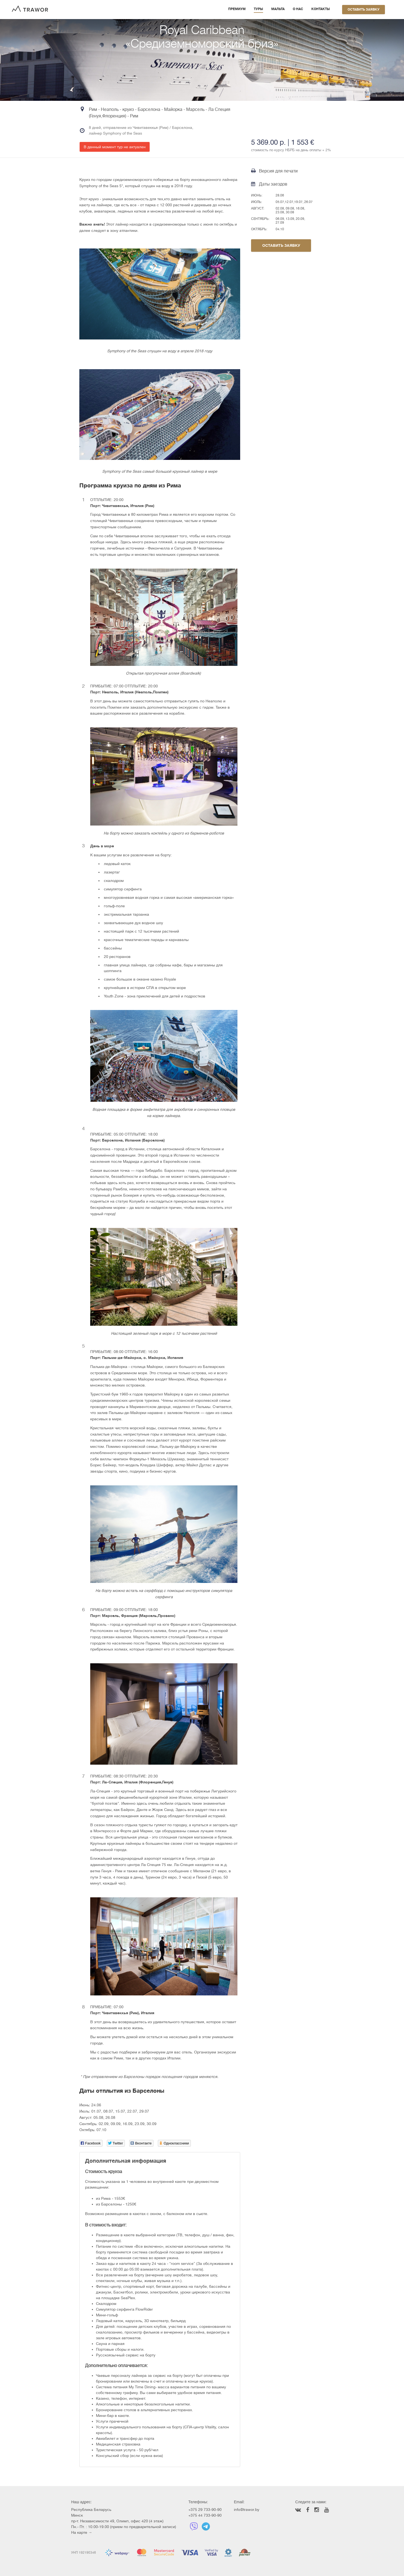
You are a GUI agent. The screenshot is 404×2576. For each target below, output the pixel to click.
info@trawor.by (246, 2509)
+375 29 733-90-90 (205, 2509)
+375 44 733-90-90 (205, 2515)
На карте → (81, 2532)
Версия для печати (274, 171)
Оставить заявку (363, 9)
